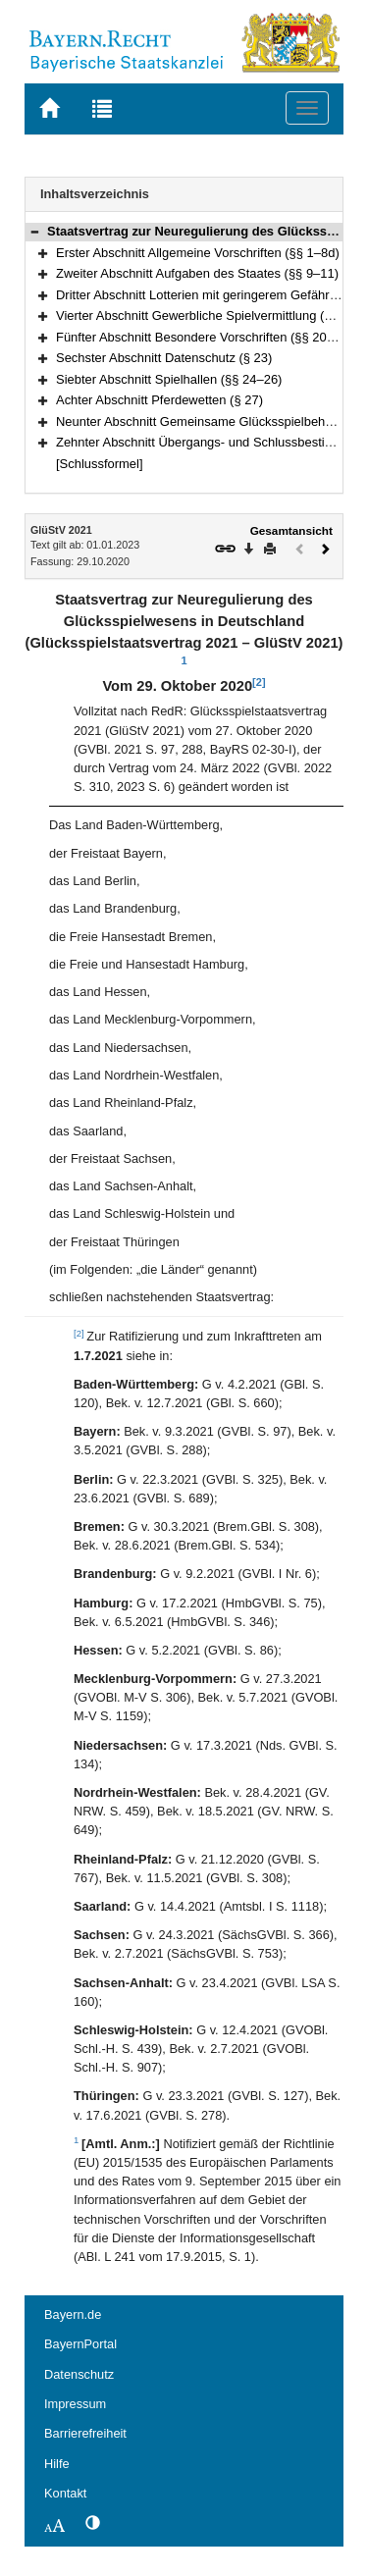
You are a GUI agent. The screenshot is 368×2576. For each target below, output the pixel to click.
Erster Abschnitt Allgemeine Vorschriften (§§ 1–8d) (198, 252)
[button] (34, 231)
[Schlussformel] (99, 463)
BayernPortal (80, 2344)
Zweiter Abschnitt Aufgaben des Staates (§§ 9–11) (197, 273)
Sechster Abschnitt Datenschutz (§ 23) (164, 357)
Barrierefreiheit (85, 2433)
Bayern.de (72, 2314)
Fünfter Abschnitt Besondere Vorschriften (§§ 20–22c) (207, 337)
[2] (258, 682)
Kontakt (65, 2493)
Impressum (75, 2403)
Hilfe (57, 2463)
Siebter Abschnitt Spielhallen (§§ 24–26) (169, 379)
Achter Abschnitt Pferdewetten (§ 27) (159, 400)
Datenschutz (79, 2374)
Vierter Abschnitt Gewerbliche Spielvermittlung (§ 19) (204, 315)
